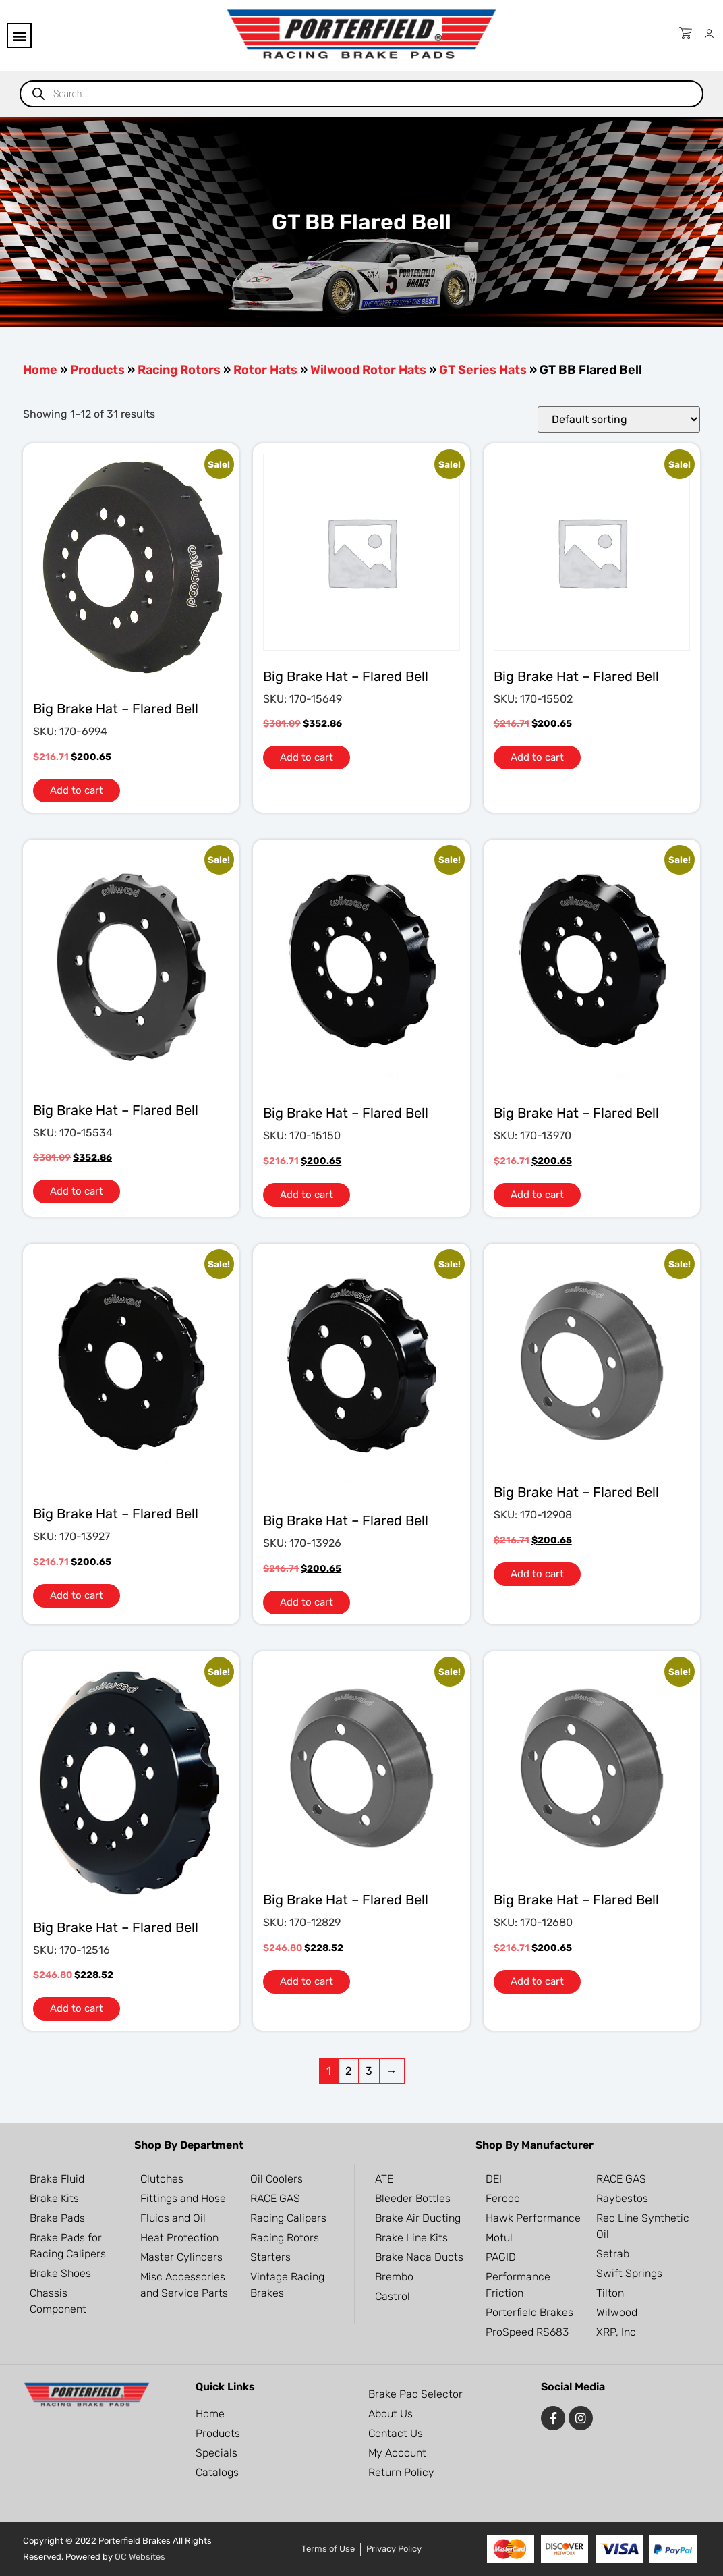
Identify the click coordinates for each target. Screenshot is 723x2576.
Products (97, 369)
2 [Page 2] (348, 2070)
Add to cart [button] (76, 790)
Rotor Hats (265, 369)
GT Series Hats (483, 369)
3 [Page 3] (369, 2070)
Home (40, 369)
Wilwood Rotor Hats (368, 369)
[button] (19, 35)
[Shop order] (619, 419)
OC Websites (140, 2557)
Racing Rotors (179, 369)
